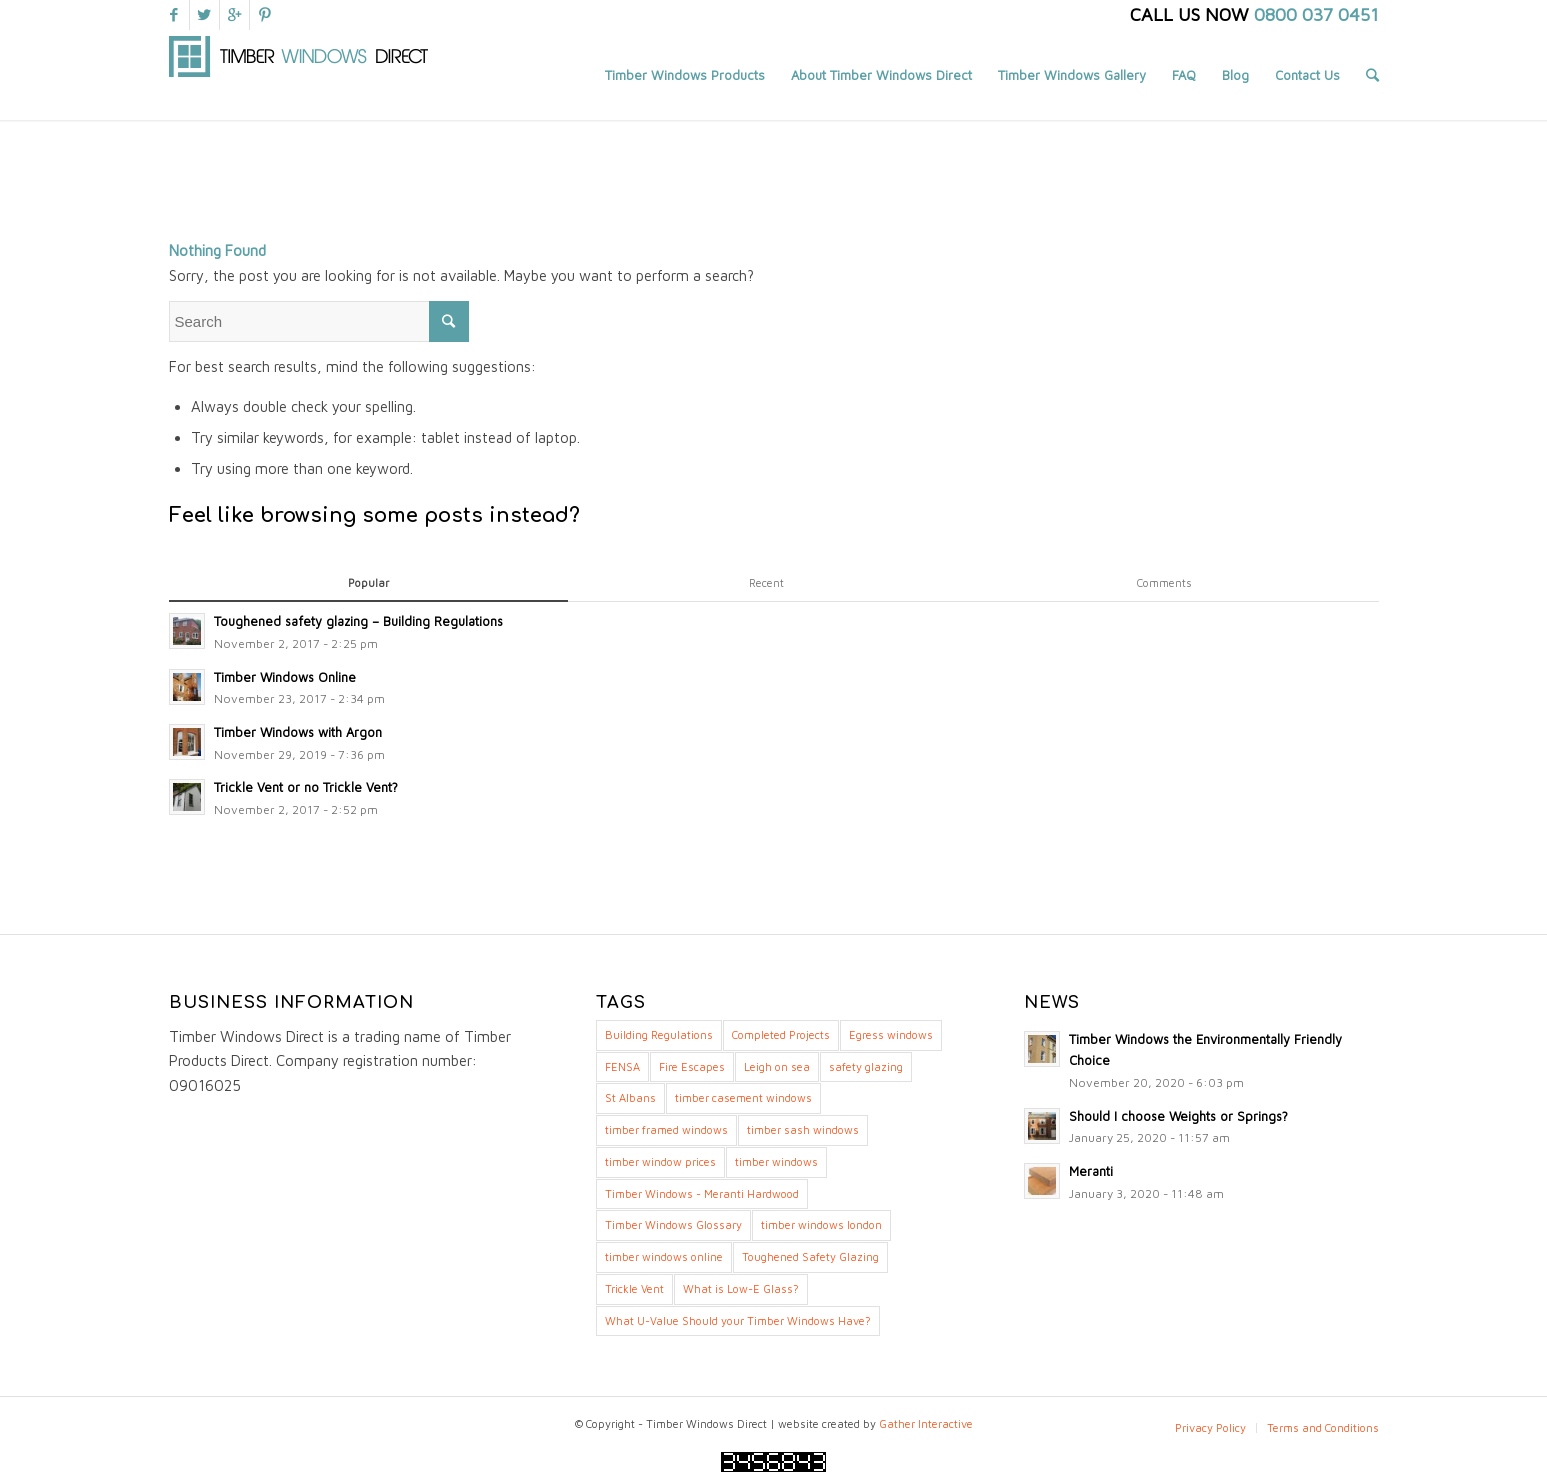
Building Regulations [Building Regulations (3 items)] (659, 1034)
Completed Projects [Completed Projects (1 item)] (781, 1034)
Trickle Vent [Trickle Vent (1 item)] (634, 1288)
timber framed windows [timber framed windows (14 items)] (666, 1129)
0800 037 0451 (1316, 14)
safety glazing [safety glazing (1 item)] (866, 1066)
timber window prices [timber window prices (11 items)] (660, 1161)
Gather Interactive (926, 1423)
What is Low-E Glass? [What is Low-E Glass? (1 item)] (741, 1288)
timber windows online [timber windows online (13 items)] (664, 1256)
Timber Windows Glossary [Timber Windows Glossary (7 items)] (673, 1224)
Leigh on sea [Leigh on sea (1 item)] (777, 1066)
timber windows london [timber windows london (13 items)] (821, 1224)
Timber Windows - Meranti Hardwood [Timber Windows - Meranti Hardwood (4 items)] (702, 1193)
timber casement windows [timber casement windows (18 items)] (743, 1097)
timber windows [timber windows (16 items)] (776, 1161)
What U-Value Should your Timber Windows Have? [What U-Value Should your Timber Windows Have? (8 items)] (738, 1320)
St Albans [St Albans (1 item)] (630, 1097)
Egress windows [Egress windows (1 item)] (891, 1034)
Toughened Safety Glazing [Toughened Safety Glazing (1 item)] (810, 1256)
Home (1269, 148)
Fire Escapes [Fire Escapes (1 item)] (692, 1066)
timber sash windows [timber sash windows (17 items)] (803, 1129)
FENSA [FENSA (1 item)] (622, 1066)
